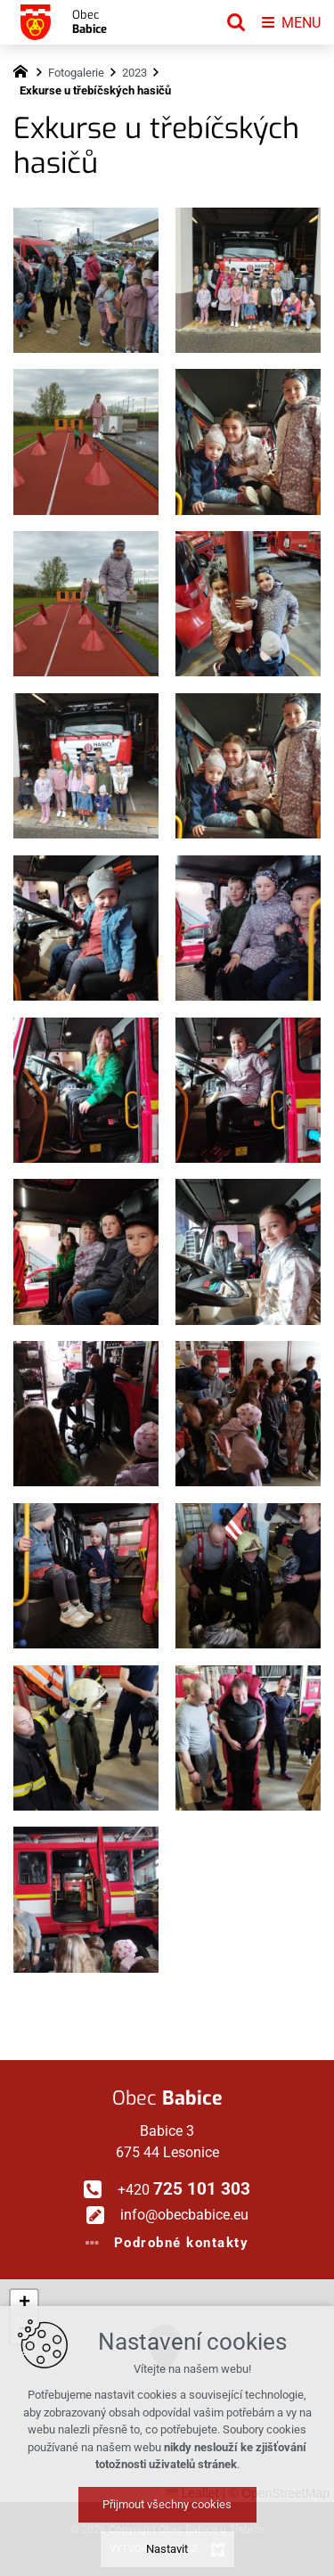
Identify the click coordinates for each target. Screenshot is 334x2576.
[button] (207, 2404)
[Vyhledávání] (236, 22)
